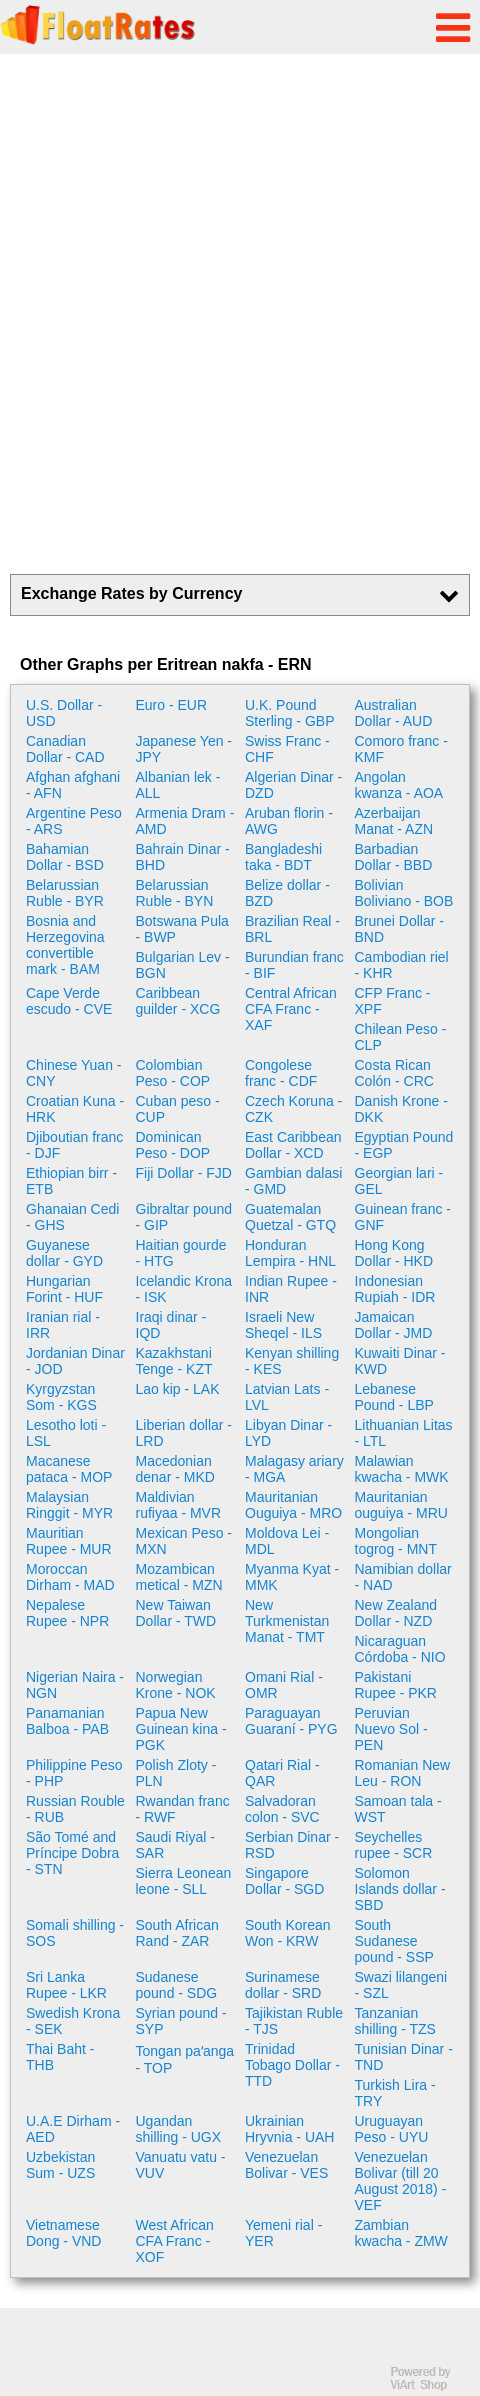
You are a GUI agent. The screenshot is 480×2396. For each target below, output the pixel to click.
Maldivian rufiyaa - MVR (179, 1505)
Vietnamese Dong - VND (63, 2233)
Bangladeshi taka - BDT (283, 857)
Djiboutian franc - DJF (74, 1145)
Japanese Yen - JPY (184, 749)
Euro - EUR (172, 705)
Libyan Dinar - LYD (288, 1433)
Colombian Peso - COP (173, 1073)
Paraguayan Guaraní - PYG (291, 1721)
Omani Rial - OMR (284, 1685)
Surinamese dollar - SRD (283, 1985)
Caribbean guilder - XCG (178, 1001)
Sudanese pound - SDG (177, 1985)
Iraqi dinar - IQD (171, 1325)
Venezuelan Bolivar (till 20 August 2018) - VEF (401, 2181)
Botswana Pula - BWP (182, 929)
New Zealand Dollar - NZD (396, 1613)
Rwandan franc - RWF (183, 1809)
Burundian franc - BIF (294, 965)
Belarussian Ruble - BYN (175, 893)
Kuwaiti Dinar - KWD (400, 1361)
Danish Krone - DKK (401, 1109)
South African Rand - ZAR (177, 1933)
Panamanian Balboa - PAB (67, 1721)
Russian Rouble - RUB (75, 1809)
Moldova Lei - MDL (287, 1541)
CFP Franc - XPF (393, 1001)
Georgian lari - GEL (399, 1181)
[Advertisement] (240, 314)
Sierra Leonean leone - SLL (184, 1881)
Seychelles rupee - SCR (394, 1845)
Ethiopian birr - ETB (71, 1181)
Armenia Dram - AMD (185, 821)
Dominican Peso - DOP (173, 1145)
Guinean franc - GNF (403, 1217)
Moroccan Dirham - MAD (70, 1577)
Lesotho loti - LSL (66, 1433)
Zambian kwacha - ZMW (401, 2233)
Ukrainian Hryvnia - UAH (289, 2129)
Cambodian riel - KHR (402, 965)
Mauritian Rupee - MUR (69, 1541)
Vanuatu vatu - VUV (181, 2165)
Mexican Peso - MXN (184, 1541)
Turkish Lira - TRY (395, 2093)
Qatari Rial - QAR (282, 1773)
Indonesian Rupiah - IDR (395, 1289)
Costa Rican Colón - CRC (394, 1073)
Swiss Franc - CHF (287, 749)
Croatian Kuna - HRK (75, 1109)
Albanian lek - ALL (178, 785)
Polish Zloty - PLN (176, 1773)
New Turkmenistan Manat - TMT (287, 1621)
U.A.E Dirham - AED (73, 2129)
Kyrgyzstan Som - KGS (61, 1397)
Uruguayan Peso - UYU (392, 2129)
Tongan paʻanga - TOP (185, 2059)
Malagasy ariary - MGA (294, 1469)
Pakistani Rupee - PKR (396, 1685)
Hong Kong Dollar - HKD (394, 1253)
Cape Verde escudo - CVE (69, 1001)
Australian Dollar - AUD (394, 713)
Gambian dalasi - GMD (293, 1181)
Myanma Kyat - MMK (292, 1577)
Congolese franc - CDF (281, 1073)
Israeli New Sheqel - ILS (283, 1325)
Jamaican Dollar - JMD (394, 1325)
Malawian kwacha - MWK (402, 1469)
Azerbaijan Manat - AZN (394, 821)
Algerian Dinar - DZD (293, 785)
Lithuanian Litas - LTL (404, 1433)
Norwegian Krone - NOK (176, 1685)
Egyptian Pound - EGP (404, 1145)
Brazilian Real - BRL (292, 929)
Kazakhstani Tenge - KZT (174, 1361)
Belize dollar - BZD (287, 893)
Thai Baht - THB (60, 2057)
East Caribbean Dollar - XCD (293, 1145)
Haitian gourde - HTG (181, 1253)
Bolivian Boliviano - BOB (404, 893)
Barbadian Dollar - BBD (394, 857)
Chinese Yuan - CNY (73, 1073)
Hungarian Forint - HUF (64, 1289)
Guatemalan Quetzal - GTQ (290, 1217)
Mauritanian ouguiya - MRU (401, 1505)
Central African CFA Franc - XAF (291, 1009)
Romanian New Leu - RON (403, 1773)
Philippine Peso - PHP (74, 1773)
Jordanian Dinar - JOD (75, 1361)
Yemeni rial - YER (283, 2233)
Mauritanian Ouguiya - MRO (293, 1505)
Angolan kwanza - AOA (399, 785)
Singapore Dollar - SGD (284, 1881)
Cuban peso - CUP (178, 1109)
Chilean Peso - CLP (401, 1037)
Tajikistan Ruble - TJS (294, 2021)
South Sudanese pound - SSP (394, 1941)
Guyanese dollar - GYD (64, 1253)
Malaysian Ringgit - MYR (69, 1505)
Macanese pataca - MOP (69, 1469)
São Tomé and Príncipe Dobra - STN (72, 1853)
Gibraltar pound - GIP (184, 1217)
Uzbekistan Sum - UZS (60, 2165)
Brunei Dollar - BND (399, 929)
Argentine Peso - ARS (74, 821)
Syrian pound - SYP (181, 2021)
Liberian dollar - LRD (184, 1433)
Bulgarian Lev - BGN (183, 965)
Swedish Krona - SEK (73, 2021)
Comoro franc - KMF (401, 749)
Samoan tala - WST (398, 1809)
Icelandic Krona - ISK (184, 1289)
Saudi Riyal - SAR (175, 1845)
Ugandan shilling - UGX (179, 2129)
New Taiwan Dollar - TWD (176, 1613)
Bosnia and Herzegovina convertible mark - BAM (65, 945)
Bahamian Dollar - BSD (65, 857)
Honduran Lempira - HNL (290, 1253)
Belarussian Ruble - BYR (65, 893)
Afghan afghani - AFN (73, 785)
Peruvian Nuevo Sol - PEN (391, 1729)
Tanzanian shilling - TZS (395, 2021)
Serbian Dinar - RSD (292, 1845)
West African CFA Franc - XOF (175, 2241)
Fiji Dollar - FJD (184, 1173)
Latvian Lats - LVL (287, 1397)
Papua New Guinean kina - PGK (181, 1729)
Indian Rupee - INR (291, 1289)
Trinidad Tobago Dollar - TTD (292, 2065)
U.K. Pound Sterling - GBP (289, 713)
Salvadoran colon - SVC (282, 1809)
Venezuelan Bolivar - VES (286, 2165)
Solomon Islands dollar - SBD (400, 1889)
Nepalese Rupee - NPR (67, 1613)
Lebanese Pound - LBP (394, 1397)
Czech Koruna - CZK (293, 1109)
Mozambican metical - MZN (179, 1577)
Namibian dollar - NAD (403, 1577)
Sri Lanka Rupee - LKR (66, 1985)
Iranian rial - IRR (63, 1325)
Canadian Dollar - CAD (65, 749)
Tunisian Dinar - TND (404, 2057)
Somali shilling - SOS (75, 1933)
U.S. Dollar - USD (64, 713)
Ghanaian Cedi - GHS (72, 1217)
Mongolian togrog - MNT (396, 1541)
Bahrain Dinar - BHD (183, 857)
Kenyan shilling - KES (292, 1361)
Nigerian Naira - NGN (75, 1685)
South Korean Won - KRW (288, 1933)
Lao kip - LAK (178, 1389)
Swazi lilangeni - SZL (401, 1985)
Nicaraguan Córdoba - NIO (400, 1649)
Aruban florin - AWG (289, 821)
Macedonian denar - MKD (175, 1469)
